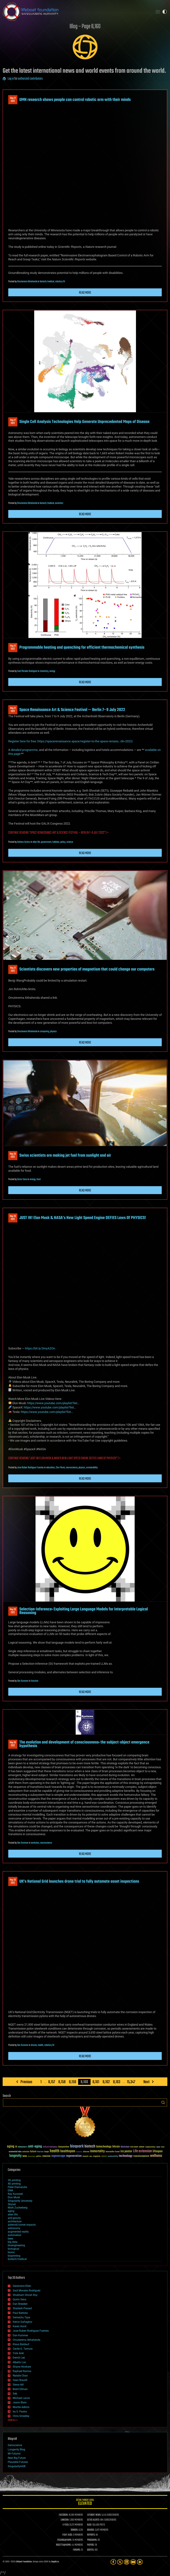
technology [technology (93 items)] (125, 2156)
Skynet (12, 2204)
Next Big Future (17, 2457)
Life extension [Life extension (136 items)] (142, 2151)
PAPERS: (90, 2545)
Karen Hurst (19, 2326)
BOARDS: (90, 2530)
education (50, 1467)
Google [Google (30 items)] (46, 2152)
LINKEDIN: (65, 2520)
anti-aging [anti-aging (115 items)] (35, 2146)
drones (34, 2045)
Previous (26, 2082)
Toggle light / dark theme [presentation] (164, 12)
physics (53, 1031)
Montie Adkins (21, 2407)
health (40, 2045)
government (46, 842)
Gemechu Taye (21, 2317)
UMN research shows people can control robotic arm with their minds (75, 99)
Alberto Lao (19, 2362)
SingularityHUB (16, 2466)
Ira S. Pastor (20, 2411)
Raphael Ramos (22, 2371)
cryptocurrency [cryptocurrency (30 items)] (150, 2147)
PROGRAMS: (92, 2540)
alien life (36, 842)
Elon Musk (60, 1467)
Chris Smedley (21, 2416)
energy (52, 671)
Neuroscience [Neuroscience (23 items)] (31, 2157)
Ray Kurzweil (15, 2193)
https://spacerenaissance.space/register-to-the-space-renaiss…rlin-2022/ (85, 741)
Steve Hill (18, 2384)
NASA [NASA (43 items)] (24, 2156)
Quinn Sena (22, 1179)
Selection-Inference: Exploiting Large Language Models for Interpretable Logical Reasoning (83, 1611)
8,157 (51, 2082)
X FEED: (66, 2525)
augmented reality (18, 2231)
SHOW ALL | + (13, 2420)
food (38, 1179)
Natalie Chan (20, 2375)
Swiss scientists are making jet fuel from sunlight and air (65, 1155)
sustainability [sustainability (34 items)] (113, 2156)
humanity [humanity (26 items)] (79, 2152)
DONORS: (74, 2530)
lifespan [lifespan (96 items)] (158, 2151)
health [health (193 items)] (54, 2151)
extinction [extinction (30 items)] (25, 2152)
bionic (11, 2252)
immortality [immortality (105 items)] (97, 2151)
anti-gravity (14, 2218)
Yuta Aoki (18, 2353)
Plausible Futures (18, 2462)
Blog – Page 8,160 (85, 26)
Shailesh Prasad (22, 2308)
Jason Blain (20, 2402)
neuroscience (71, 1467)
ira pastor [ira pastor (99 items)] (126, 2151)
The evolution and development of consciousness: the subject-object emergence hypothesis (84, 1744)
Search (163, 2102)
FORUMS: (76, 2550)
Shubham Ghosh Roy (25, 2295)
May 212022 (13, 100)
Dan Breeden (20, 2303)
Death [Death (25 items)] (162, 2147)
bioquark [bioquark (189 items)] (77, 2146)
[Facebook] (113, 2562)
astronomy (14, 2228)
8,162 (106, 2082)
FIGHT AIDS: (67, 2535)
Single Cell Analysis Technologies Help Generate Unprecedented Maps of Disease (84, 421)
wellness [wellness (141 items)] (156, 2156)
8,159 (72, 2082)
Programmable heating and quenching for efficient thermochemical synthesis (81, 647)
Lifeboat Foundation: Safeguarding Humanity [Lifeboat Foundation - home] (77, 12)
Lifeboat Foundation (24, 2562)
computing (44, 1031)
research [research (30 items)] (85, 2156)
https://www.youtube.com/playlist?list (52, 1403)
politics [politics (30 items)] (38, 2156)
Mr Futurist (14, 2453)
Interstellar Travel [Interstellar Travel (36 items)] (113, 2152)
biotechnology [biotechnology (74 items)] (104, 2146)
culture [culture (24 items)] (158, 2147)
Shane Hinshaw (22, 2366)
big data (12, 2241)
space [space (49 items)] (104, 2156)
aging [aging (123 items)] (10, 2146)
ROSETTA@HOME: (63, 2545)
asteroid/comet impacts (22, 2224)
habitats (55, 842)
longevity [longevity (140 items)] (15, 2156)
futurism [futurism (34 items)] (40, 2152)
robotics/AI (60, 281)
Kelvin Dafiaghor (22, 2321)
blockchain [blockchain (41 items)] (125, 2147)
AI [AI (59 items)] (16, 2146)
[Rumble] (139, 2562)
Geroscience (15, 2445)
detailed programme (24, 750)
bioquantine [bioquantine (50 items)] (63, 2146)
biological (13, 2248)
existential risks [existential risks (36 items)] (15, 2152)
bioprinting (14, 2255)
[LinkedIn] (126, 2562)
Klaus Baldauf (21, 2344)
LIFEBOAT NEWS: (94, 2515)
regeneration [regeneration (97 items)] (74, 2156)
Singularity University (20, 2200)
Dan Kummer (22, 1681)
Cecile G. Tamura (23, 2348)
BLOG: (89, 2525)
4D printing (14, 2183)
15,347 (131, 2082)
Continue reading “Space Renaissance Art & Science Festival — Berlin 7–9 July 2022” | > (58, 832)
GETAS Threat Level (85, 2502)
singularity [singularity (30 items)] (96, 2156)
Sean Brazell (20, 2380)
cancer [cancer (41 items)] (141, 2147)
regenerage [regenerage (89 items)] (58, 2156)
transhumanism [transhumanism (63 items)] (141, 2156)
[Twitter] (120, 2562)
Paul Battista (20, 2312)
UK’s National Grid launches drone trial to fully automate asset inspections (79, 1881)
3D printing (14, 2180)
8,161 (96, 2082)
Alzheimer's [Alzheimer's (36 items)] (22, 2147)
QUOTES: (90, 2550)
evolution (59, 503)
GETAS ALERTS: (93, 2520)
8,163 (116, 2082)
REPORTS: (91, 2535)
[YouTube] (133, 2562)
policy (62, 842)
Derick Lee (19, 2357)
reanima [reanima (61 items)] (46, 2156)
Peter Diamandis (17, 2187)
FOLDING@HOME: (64, 2540)
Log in (11, 78)
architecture (14, 2221)
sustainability (92, 1467)
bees (10, 2238)
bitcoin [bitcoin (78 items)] (116, 2146)
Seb (15, 2393)
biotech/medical (47, 281)
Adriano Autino (23, 842)
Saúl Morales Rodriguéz (27, 671)
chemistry (44, 671)
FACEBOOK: (63, 2515)
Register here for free (22, 741)
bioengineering (16, 2245)
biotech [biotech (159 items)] (89, 2146)
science (69, 842)
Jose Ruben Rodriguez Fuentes (30, 1467)
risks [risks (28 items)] (90, 2156)
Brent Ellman (20, 2389)
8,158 (62, 2082)
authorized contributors (30, 78)
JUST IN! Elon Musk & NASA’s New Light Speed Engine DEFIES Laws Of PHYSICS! (82, 1218)
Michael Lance (21, 2398)
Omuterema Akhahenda (27, 281)
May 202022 (13, 1155)
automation (14, 2235)
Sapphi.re (55, 2562)
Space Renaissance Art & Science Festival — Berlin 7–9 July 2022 (72, 710)
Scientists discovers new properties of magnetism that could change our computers (86, 969)
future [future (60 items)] (33, 2151)
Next (146, 2082)
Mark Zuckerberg (17, 2207)
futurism (34, 1681)
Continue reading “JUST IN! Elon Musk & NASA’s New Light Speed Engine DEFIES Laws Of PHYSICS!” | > (64, 1458)
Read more (85, 292)
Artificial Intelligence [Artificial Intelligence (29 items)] (50, 2147)
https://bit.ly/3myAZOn (40, 1348)
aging (11, 2211)
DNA (10, 2190)
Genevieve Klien (22, 2285)
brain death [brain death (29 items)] (134, 2147)
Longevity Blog (16, 2449)
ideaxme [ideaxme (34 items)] (86, 2152)
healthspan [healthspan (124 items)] (67, 2151)
